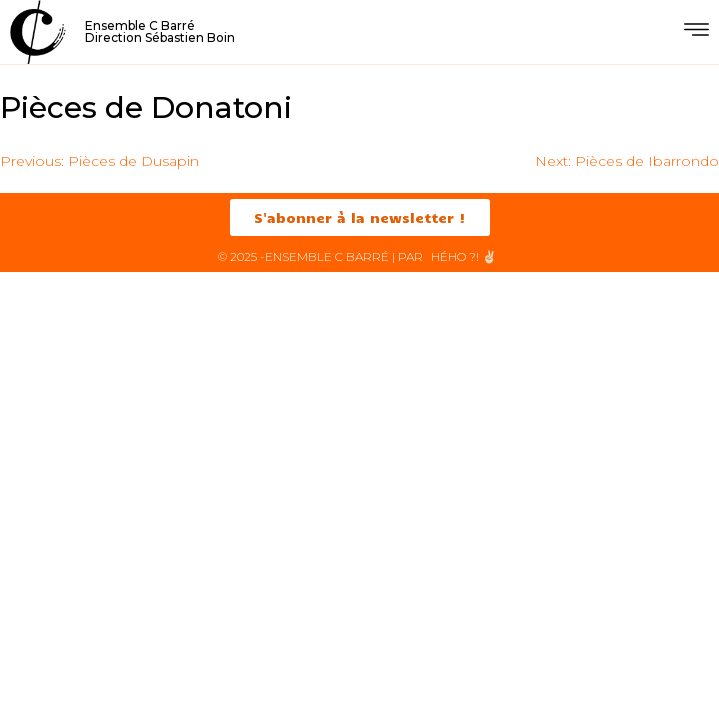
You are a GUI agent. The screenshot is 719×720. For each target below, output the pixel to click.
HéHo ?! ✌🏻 (464, 256)
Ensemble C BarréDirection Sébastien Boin (160, 31)
